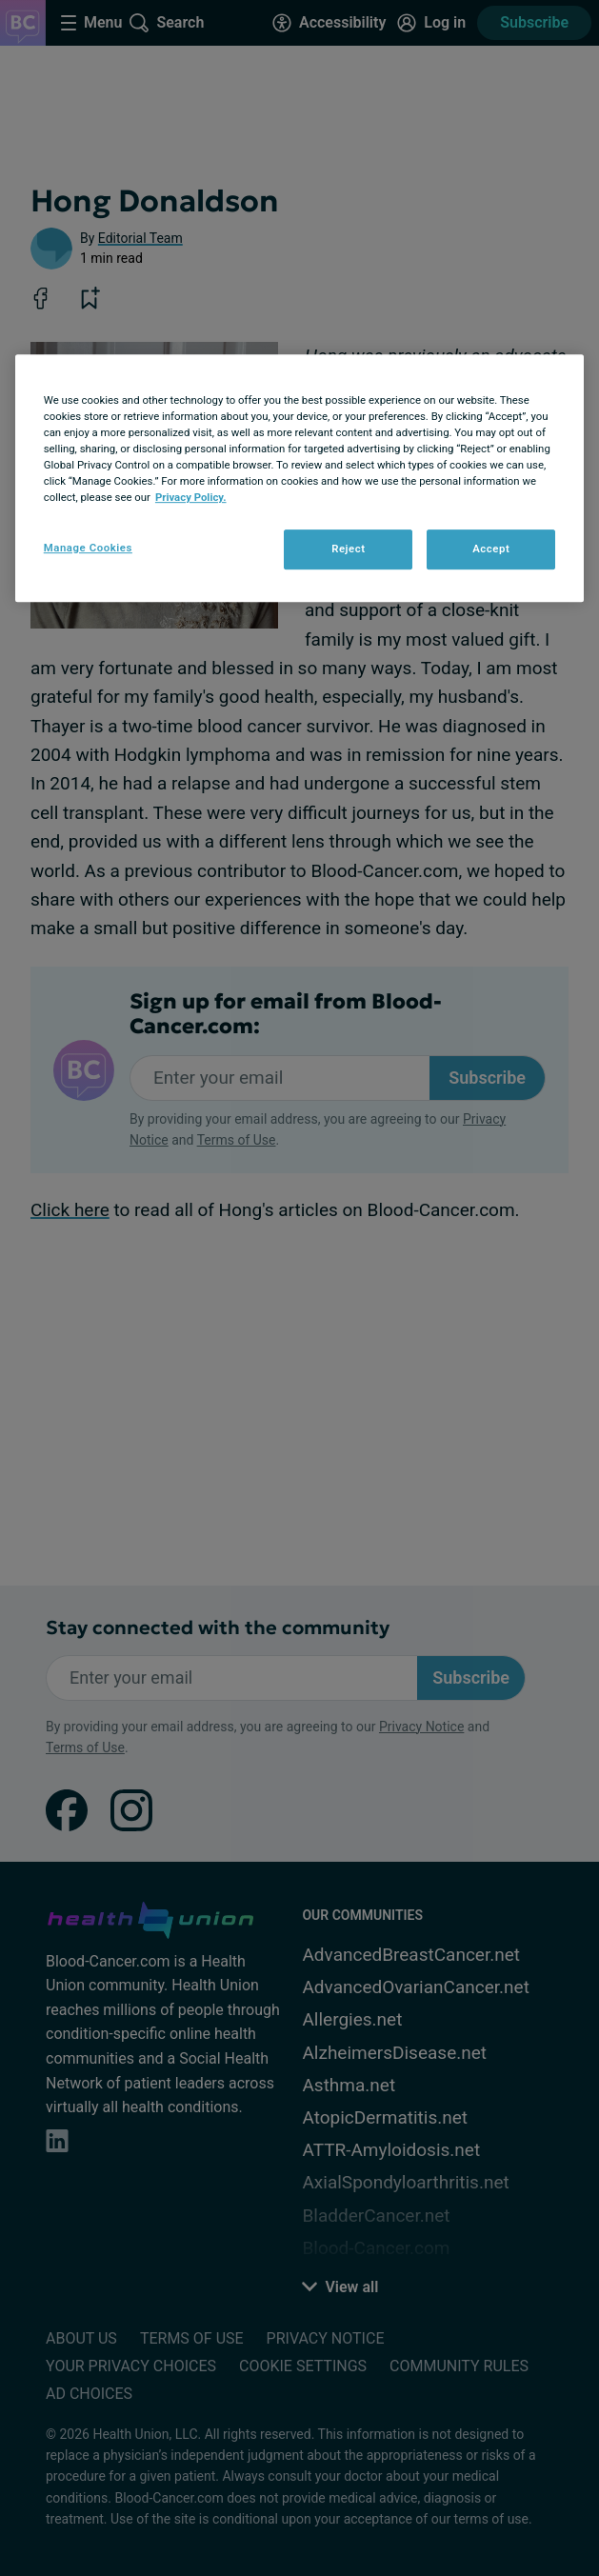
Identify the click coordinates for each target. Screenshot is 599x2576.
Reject (348, 548)
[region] (300, 478)
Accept (490, 548)
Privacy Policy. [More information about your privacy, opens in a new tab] (191, 497)
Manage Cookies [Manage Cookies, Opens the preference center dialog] (88, 547)
